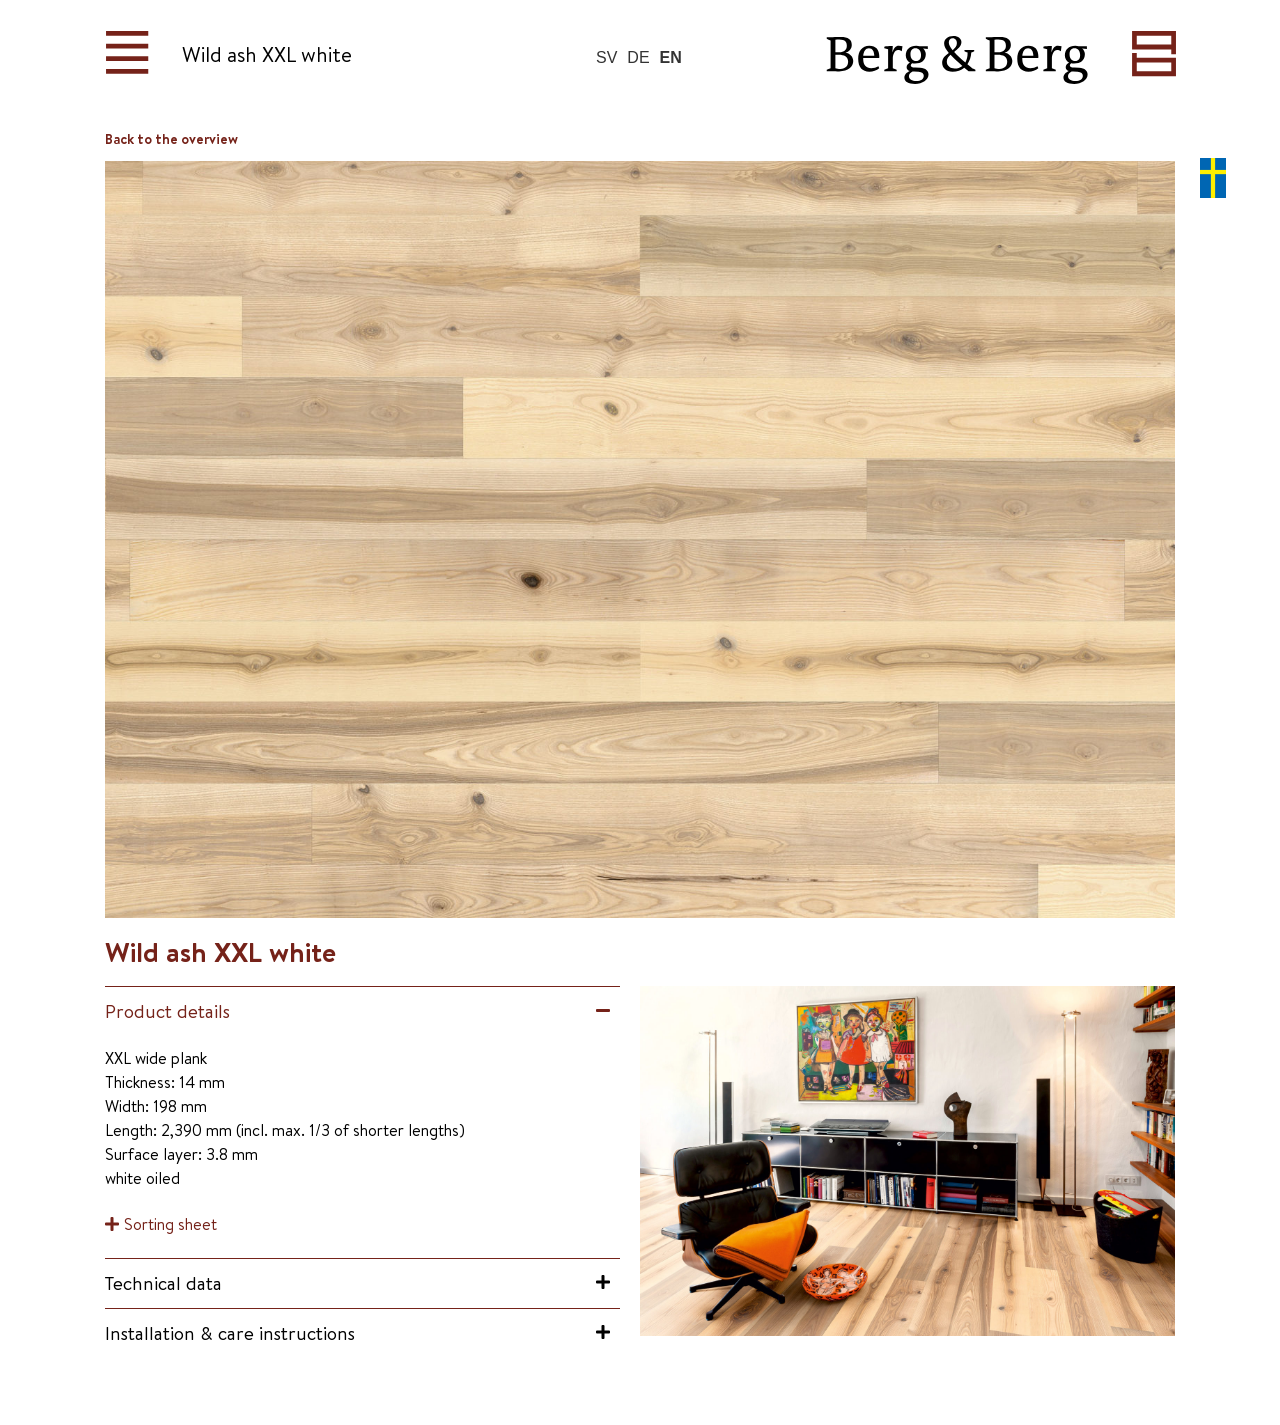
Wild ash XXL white (267, 54)
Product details (167, 1011)
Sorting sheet (170, 1224)
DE (638, 57)
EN (671, 57)
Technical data (163, 1283)
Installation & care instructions (230, 1333)
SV (606, 57)
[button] (362, 1011)
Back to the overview (171, 139)
